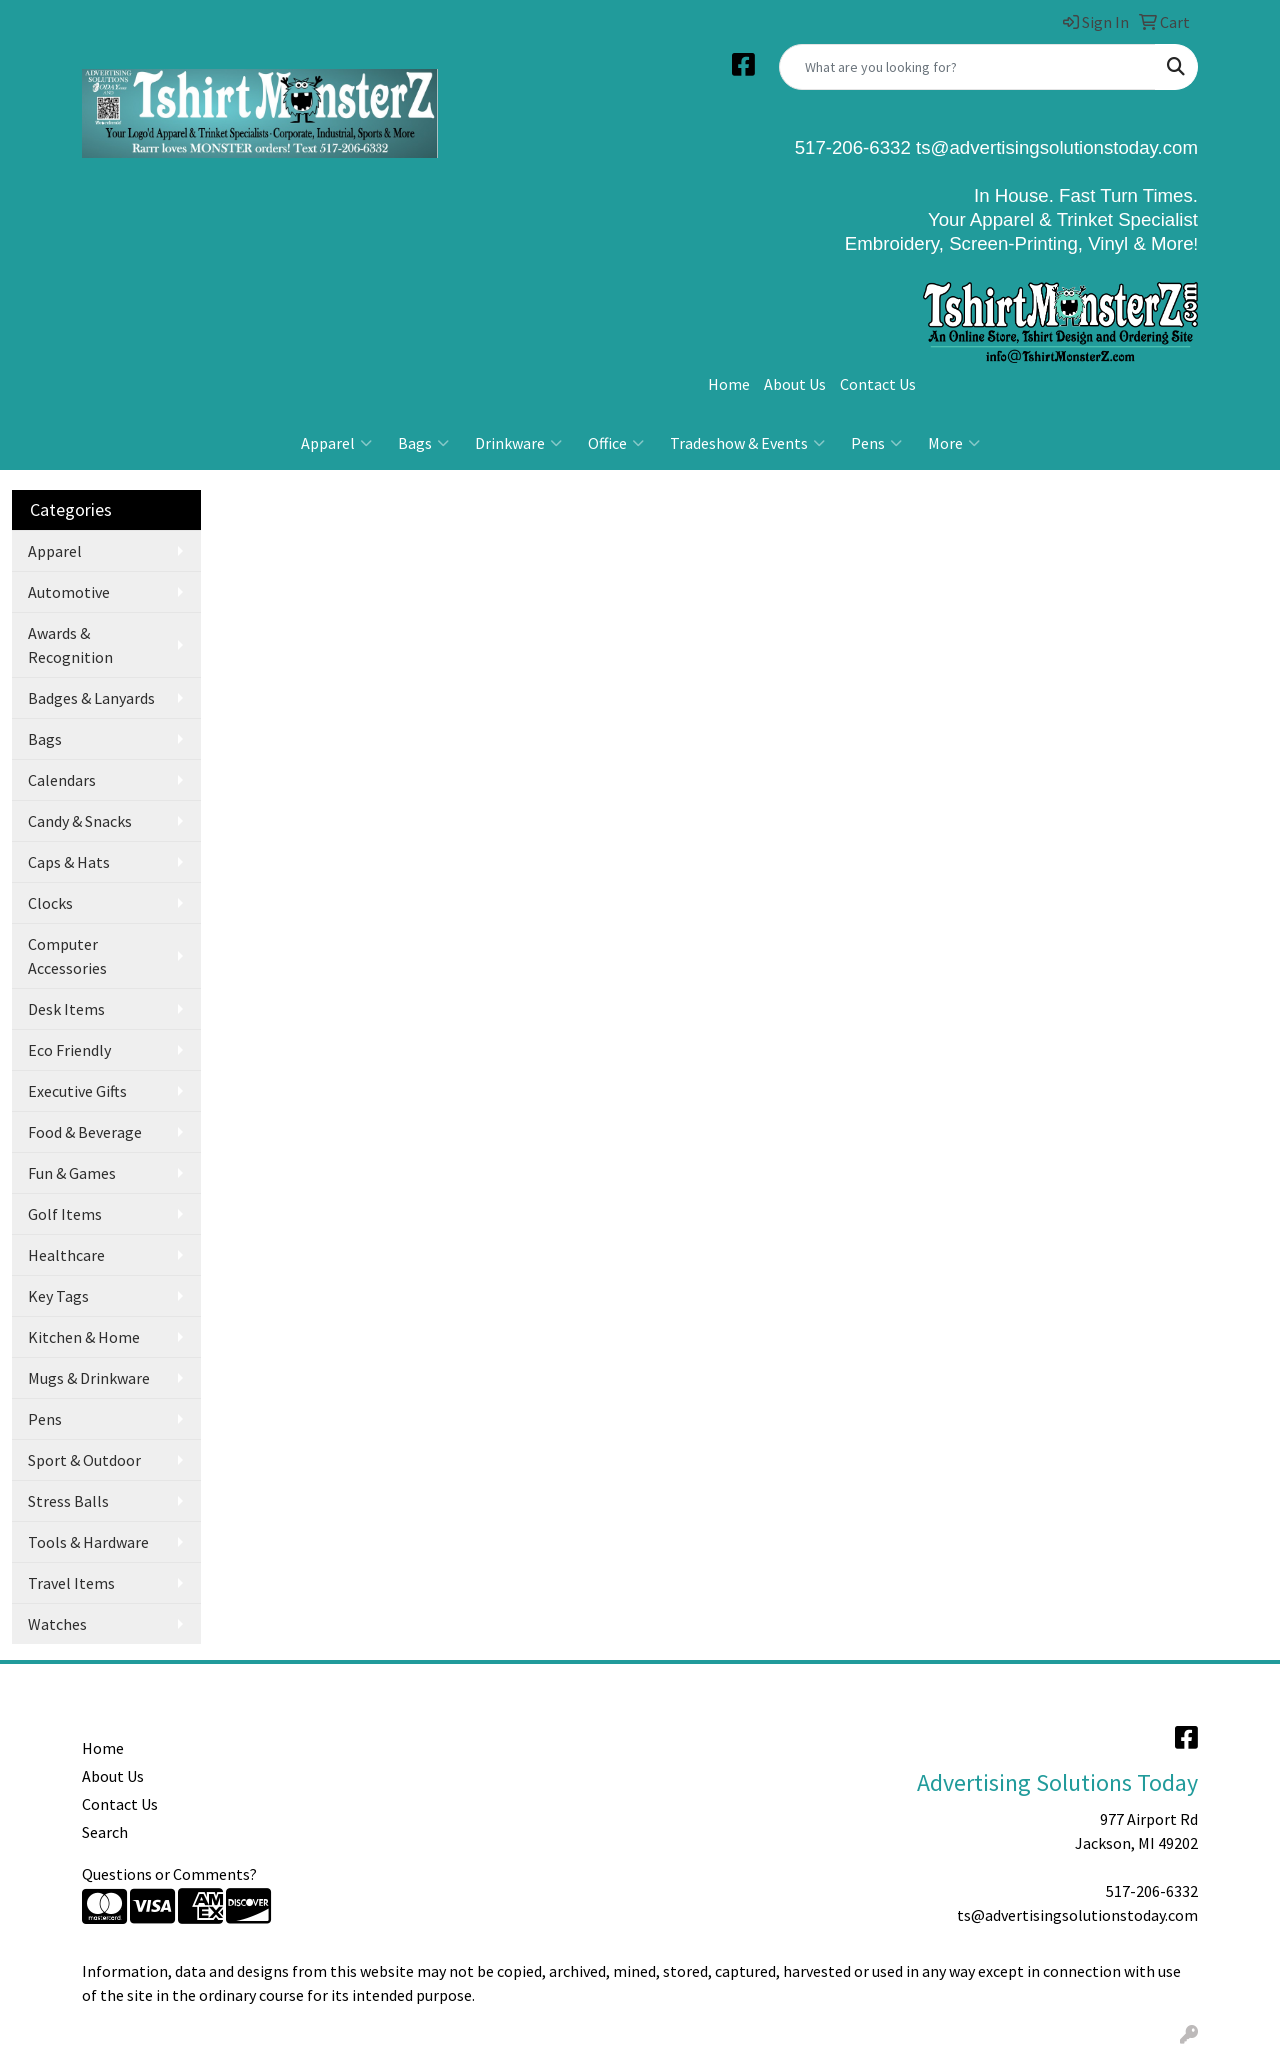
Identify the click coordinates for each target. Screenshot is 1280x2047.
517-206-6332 (1152, 1891)
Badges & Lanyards (91, 698)
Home (729, 384)
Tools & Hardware (88, 1542)
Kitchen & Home (84, 1337)
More (954, 443)
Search (105, 1832)
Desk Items (66, 1009)
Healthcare (66, 1255)
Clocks (50, 903)
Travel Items (71, 1583)
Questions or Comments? (169, 1874)
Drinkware (518, 443)
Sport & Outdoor (84, 1460)
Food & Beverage (85, 1132)
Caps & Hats (69, 862)
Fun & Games (72, 1173)
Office (616, 443)
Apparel (336, 443)
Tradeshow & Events (747, 443)
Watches (57, 1624)
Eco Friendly (69, 1050)
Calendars (62, 780)
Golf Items (65, 1214)
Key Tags (58, 1296)
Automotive (69, 592)
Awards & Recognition (70, 645)
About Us (795, 384)
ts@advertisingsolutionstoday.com (1054, 147)
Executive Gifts (77, 1091)
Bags (423, 443)
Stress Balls (68, 1501)
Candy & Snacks (80, 821)
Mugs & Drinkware (89, 1378)
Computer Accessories (67, 956)
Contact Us (878, 384)
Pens (876, 443)
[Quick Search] (967, 67)
